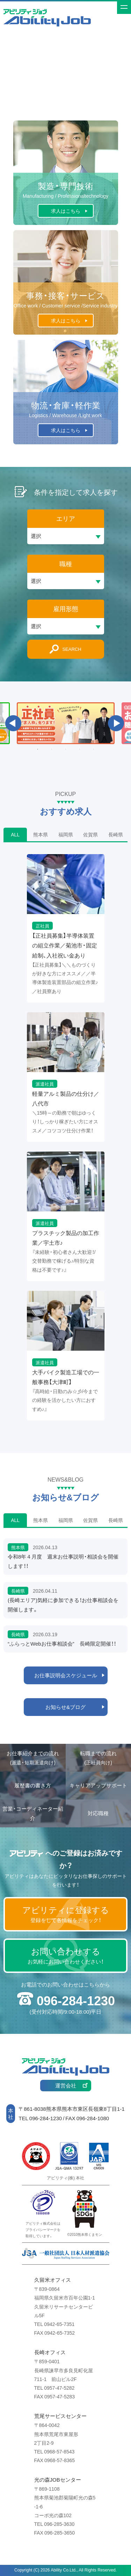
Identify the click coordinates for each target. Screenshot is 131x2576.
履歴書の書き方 (32, 1785)
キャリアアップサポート (98, 1785)
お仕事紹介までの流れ (33, 1758)
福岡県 (65, 834)
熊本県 (40, 834)
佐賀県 (90, 834)
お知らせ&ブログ (65, 1707)
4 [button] (79, 749)
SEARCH (71, 649)
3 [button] (65, 749)
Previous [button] (13, 723)
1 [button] (37, 749)
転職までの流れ (98, 1758)
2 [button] (51, 749)
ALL (15, 834)
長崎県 (115, 834)
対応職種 (98, 1813)
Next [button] (116, 723)
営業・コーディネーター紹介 (32, 1813)
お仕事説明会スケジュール (65, 1675)
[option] (66, 723)
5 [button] (93, 749)
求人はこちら (65, 210)
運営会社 (65, 2085)
